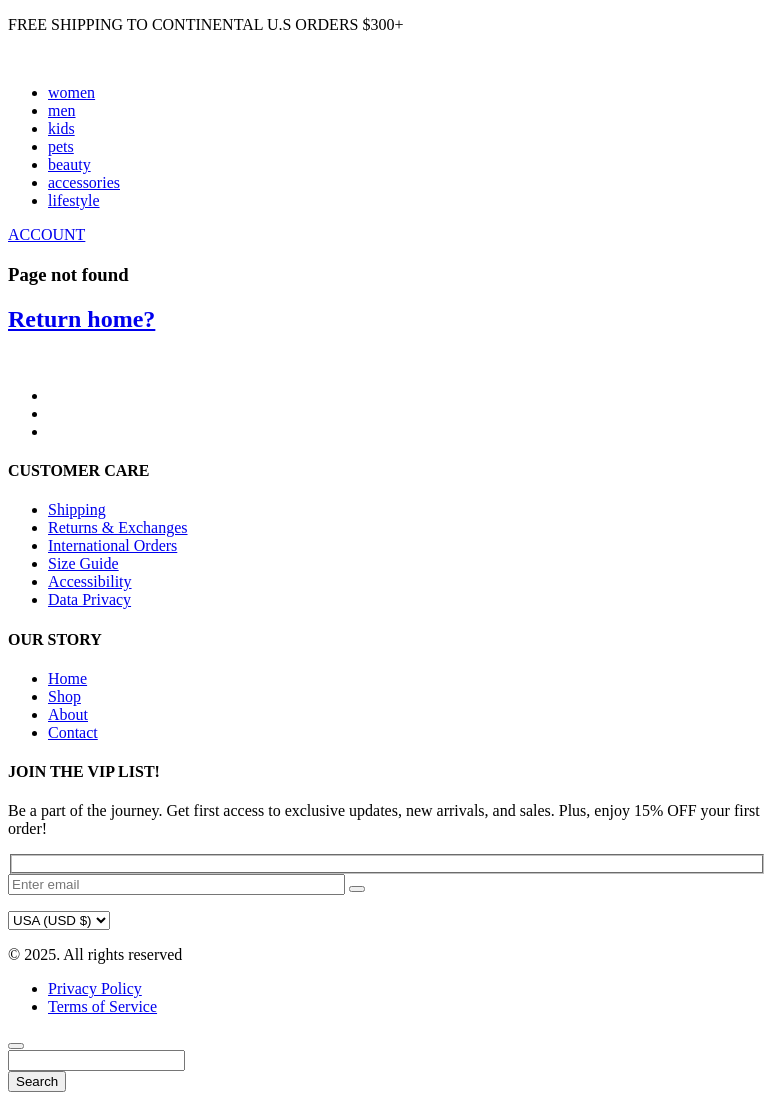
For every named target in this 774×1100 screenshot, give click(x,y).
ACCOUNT (46, 234)
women (71, 92)
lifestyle (74, 200)
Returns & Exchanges (118, 527)
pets (61, 146)
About (68, 714)
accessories (84, 182)
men (62, 110)
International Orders (112, 545)
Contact (73, 732)
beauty (69, 164)
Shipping (77, 509)
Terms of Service (102, 1006)
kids (61, 128)
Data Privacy (89, 599)
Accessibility (90, 581)
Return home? (81, 319)
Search (37, 1081)
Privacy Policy (95, 988)
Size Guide (83, 563)
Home (67, 678)
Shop (64, 696)
